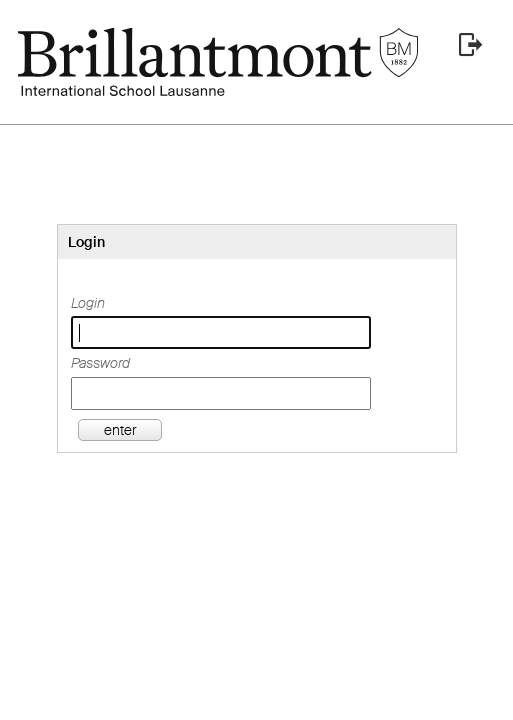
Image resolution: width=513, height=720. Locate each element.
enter (120, 430)
